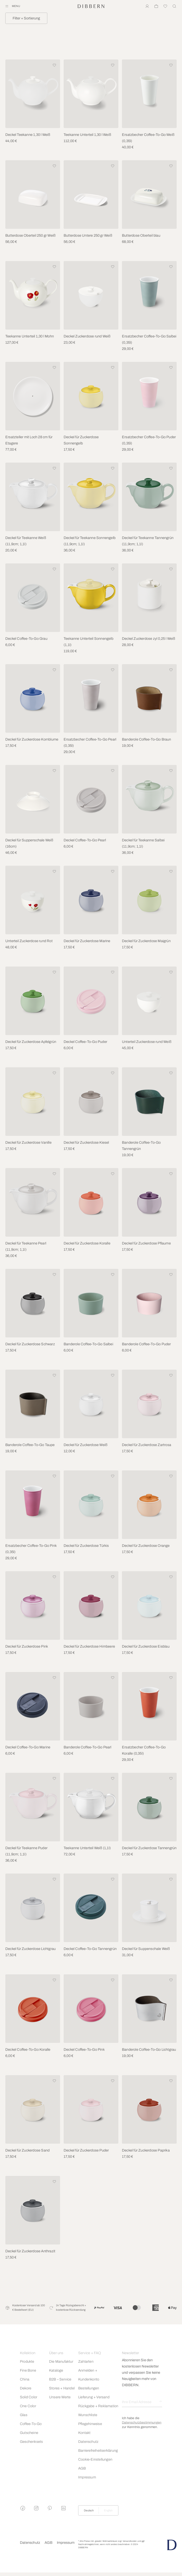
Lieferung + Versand (93, 2397)
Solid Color (28, 2397)
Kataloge (56, 2370)
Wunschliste (87, 2415)
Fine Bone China (28, 2374)
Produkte (27, 2361)
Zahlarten (85, 2361)
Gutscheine (29, 2433)
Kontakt (84, 2433)
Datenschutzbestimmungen (141, 2422)
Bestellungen (88, 2388)
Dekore (25, 2388)
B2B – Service (60, 2379)
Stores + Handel (62, 2388)
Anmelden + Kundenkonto (88, 2374)
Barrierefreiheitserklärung (98, 2450)
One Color (28, 2406)
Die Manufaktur (61, 2361)
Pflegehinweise (90, 2424)
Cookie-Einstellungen (95, 2459)
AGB (82, 2468)
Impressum (87, 2477)
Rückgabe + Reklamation (98, 2406)
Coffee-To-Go (31, 2424)
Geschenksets (31, 2442)
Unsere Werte (60, 2397)
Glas (23, 2415)
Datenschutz (88, 2442)
